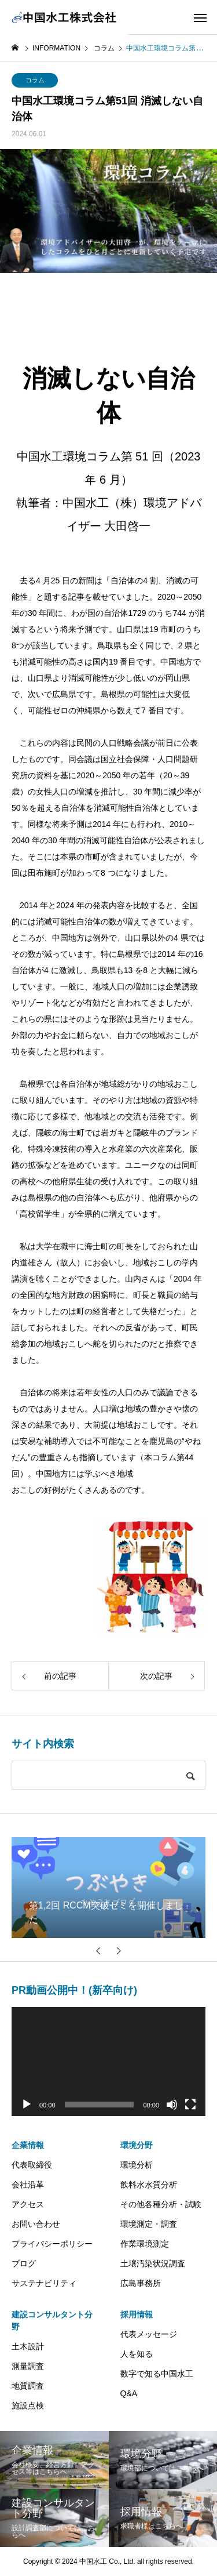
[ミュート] (172, 2104)
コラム (35, 80)
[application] (108, 2061)
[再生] (26, 2104)
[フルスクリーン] (190, 2104)
